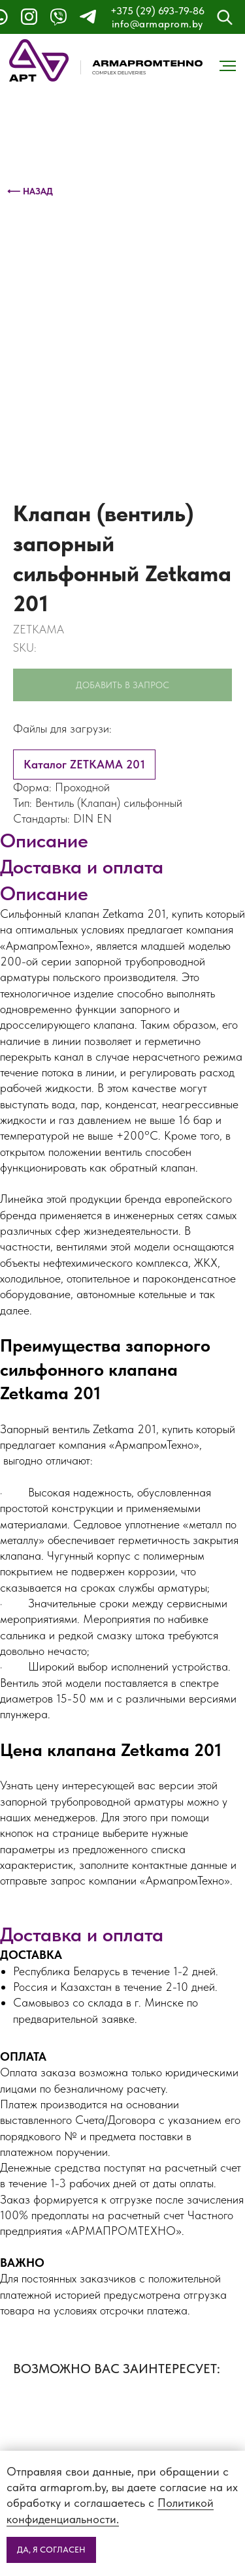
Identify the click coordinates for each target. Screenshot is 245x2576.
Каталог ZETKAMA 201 (84, 764)
